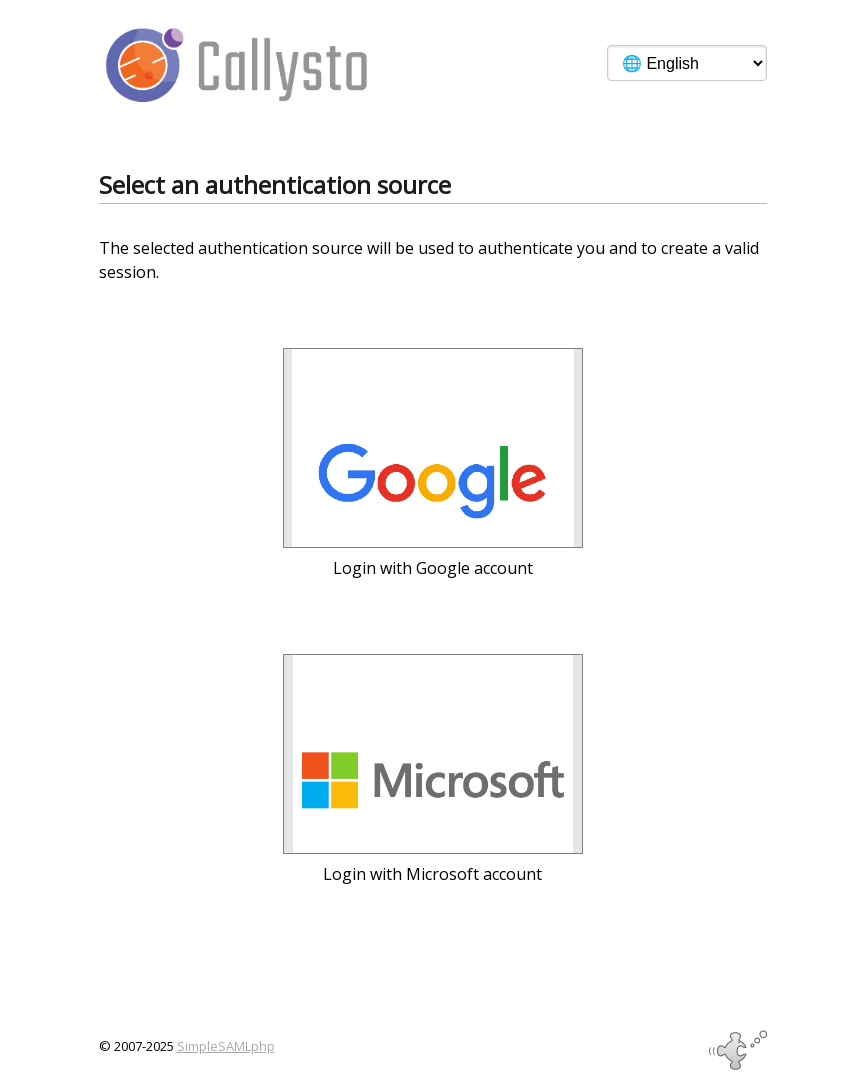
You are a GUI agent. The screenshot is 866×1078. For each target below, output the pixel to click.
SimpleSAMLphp (226, 1046)
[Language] (687, 63)
